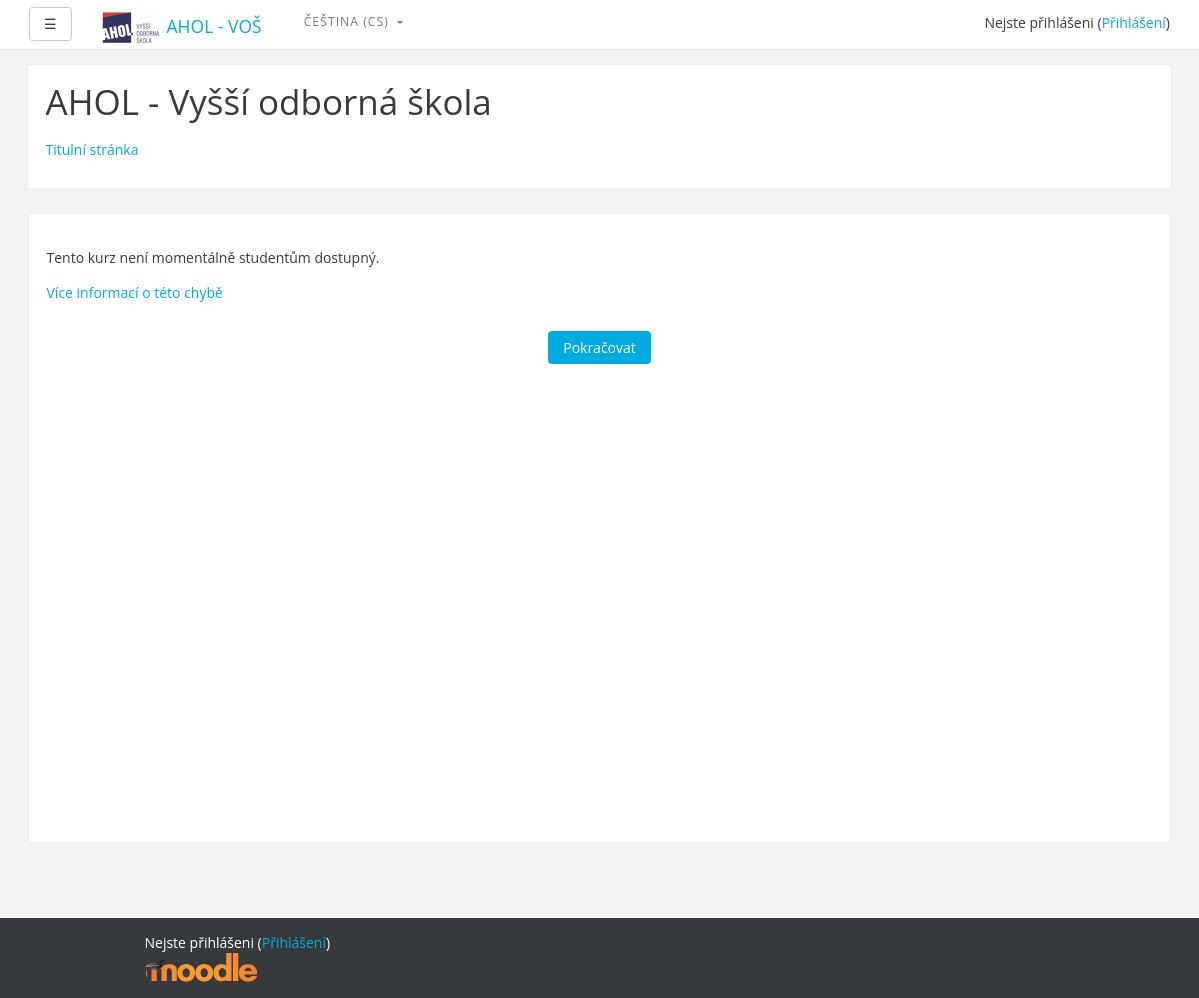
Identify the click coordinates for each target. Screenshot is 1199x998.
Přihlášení (1134, 22)
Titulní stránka (92, 149)
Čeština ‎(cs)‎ (348, 21)
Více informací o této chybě (135, 292)
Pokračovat (599, 347)
